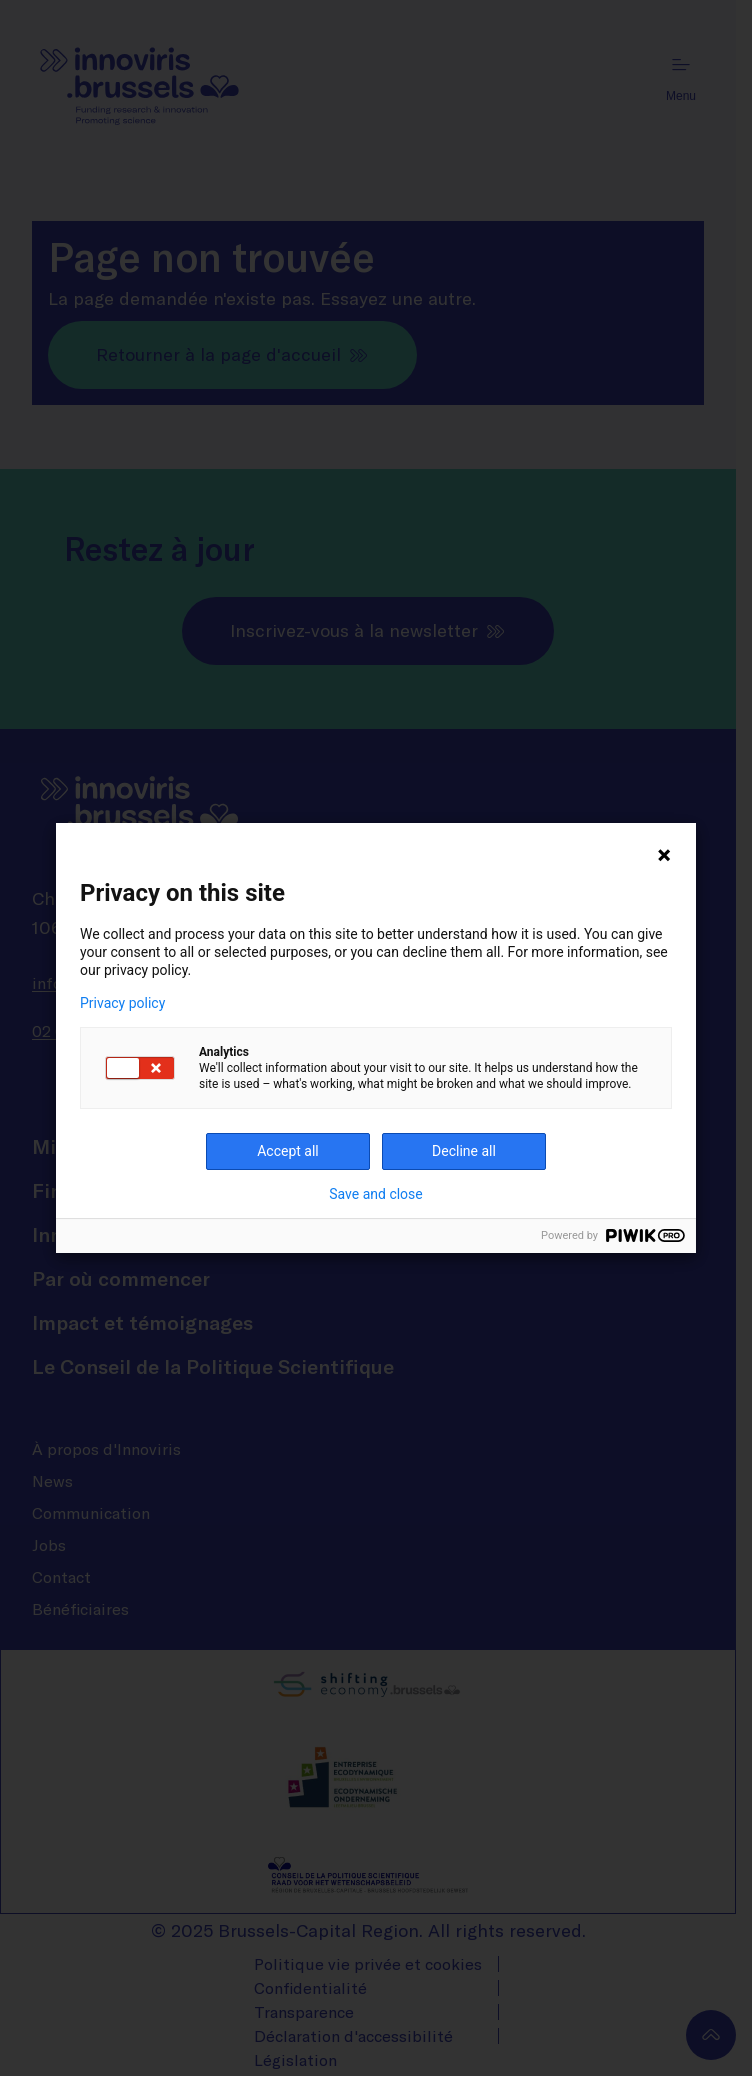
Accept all (288, 1151)
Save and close (376, 1194)
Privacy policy (122, 1003)
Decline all (464, 1151)
